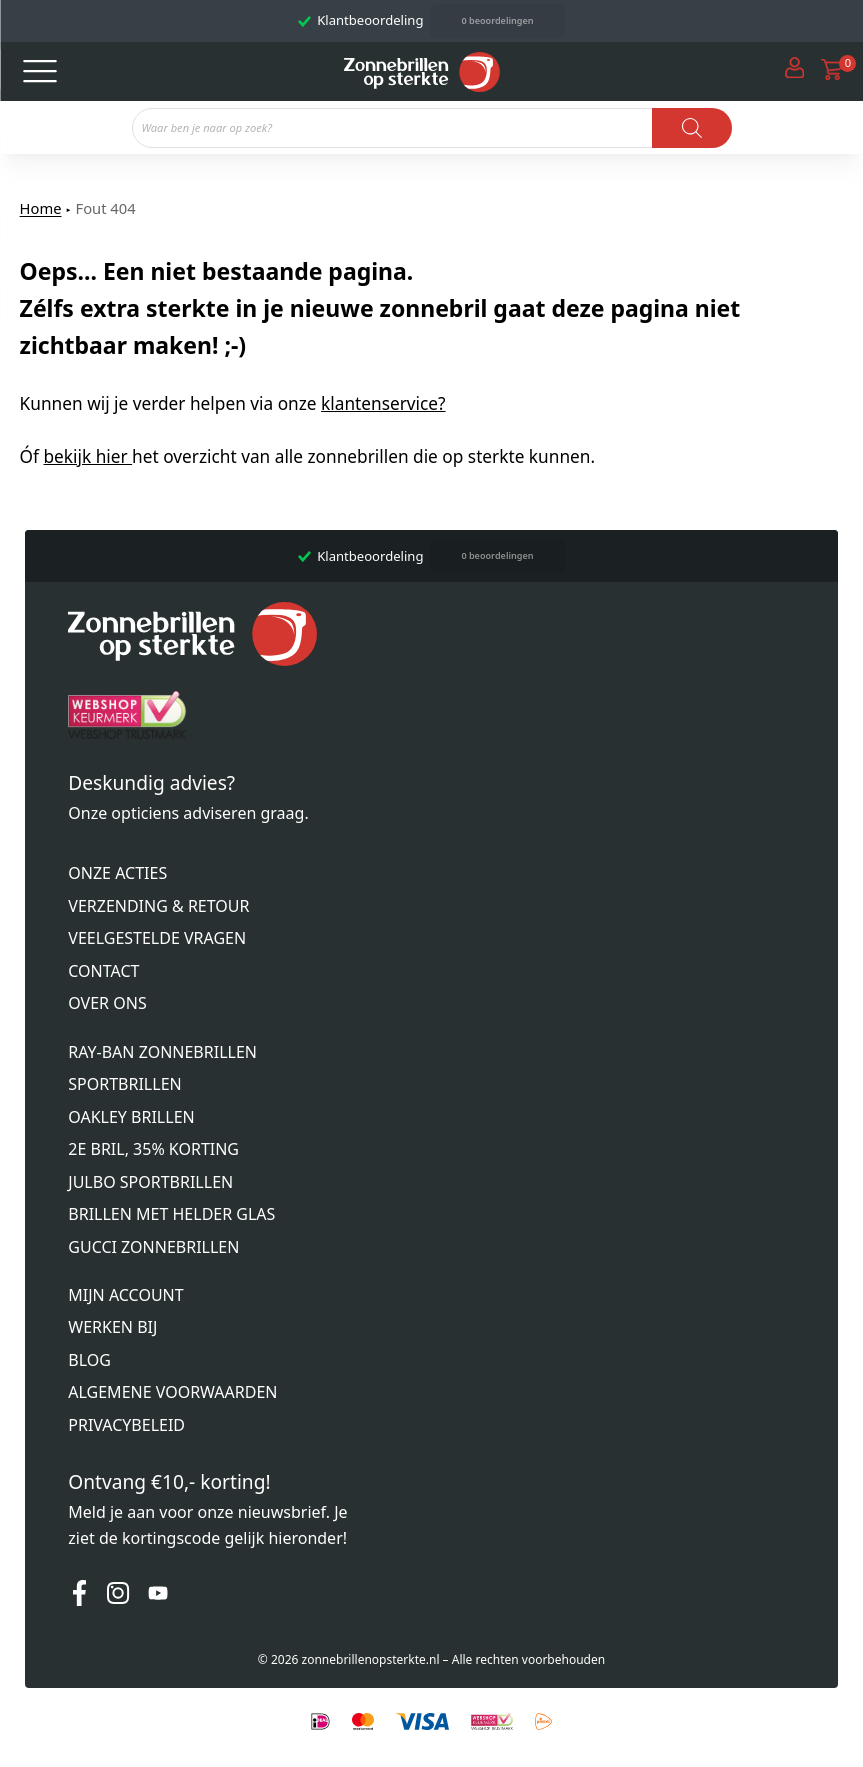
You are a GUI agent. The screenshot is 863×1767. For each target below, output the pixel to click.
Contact (103, 971)
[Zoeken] (692, 128)
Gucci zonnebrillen (153, 1247)
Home (41, 208)
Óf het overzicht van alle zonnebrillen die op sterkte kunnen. (307, 456)
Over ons (107, 1003)
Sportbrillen (124, 1084)
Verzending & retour (158, 906)
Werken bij (112, 1327)
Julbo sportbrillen (150, 1182)
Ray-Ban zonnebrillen (162, 1052)
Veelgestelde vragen (157, 938)
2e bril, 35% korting (153, 1149)
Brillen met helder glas (171, 1214)
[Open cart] (832, 71)
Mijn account (125, 1295)
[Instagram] (118, 1597)
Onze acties (117, 873)
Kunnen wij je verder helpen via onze (233, 403)
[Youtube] (158, 1597)
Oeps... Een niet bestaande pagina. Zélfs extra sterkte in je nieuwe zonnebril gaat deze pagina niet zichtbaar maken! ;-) (380, 308)
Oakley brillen (131, 1117)
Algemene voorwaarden (172, 1392)
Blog (89, 1360)
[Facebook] (79, 1597)
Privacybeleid (126, 1425)
